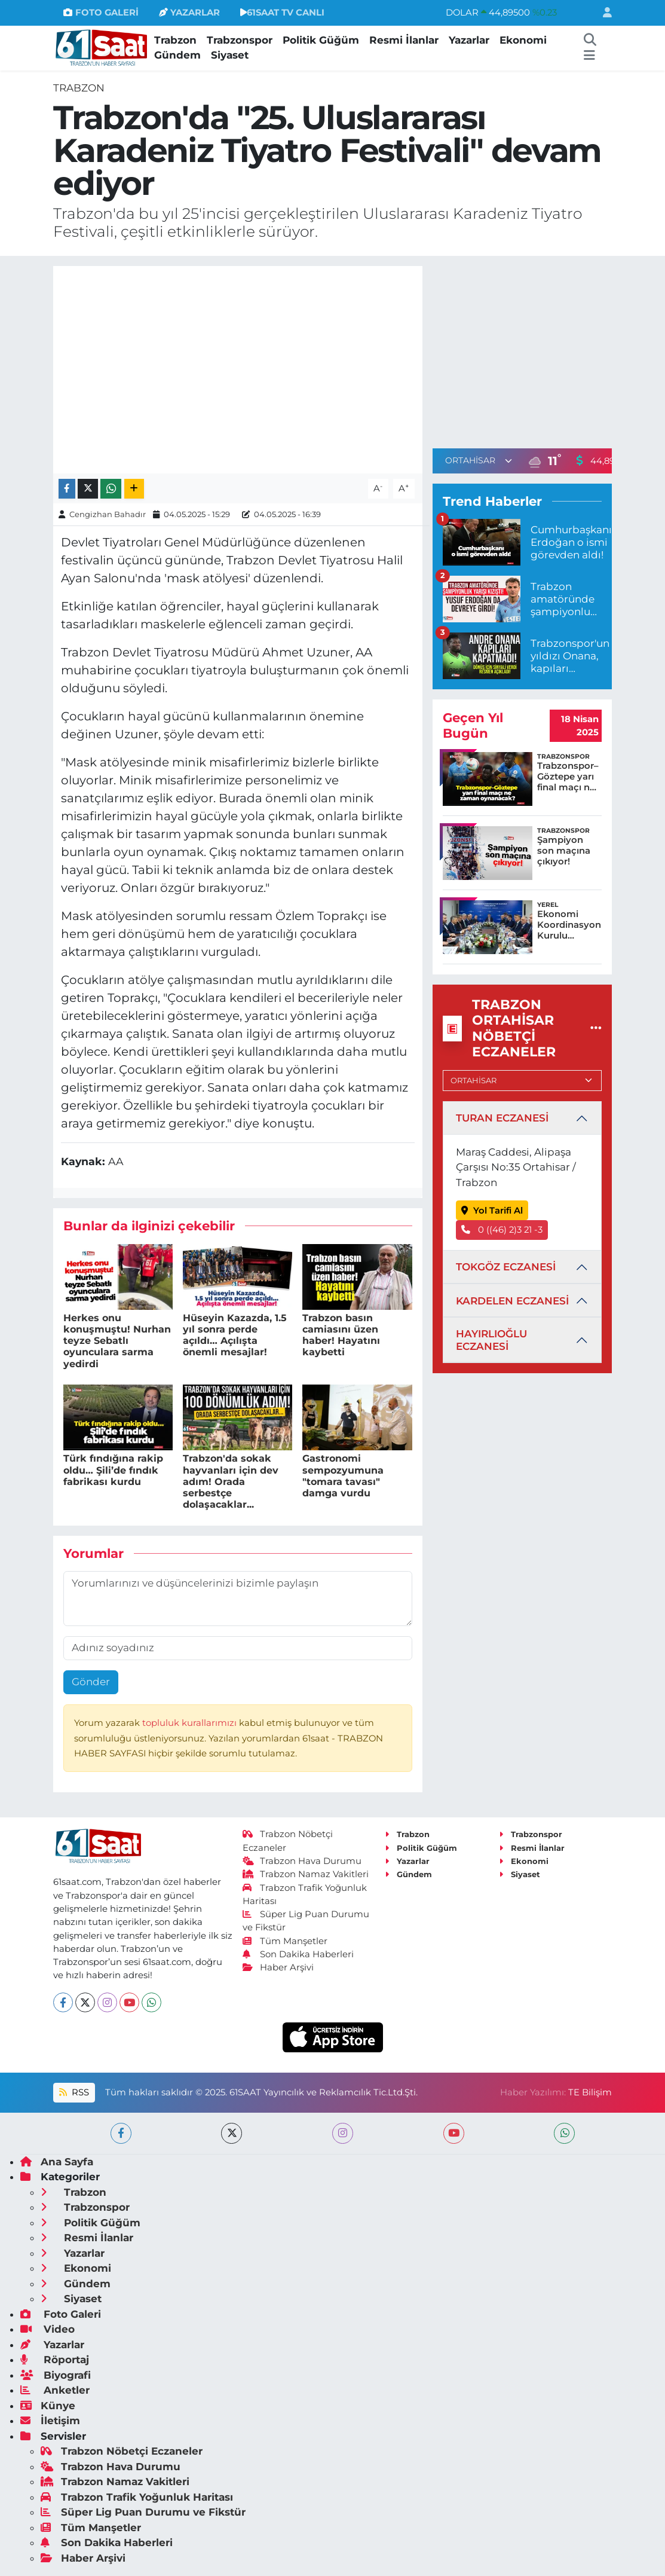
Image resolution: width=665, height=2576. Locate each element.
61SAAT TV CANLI (282, 12)
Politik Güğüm (321, 40)
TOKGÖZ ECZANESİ (506, 1267)
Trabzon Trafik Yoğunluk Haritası (137, 2497)
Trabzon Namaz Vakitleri (306, 1874)
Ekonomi (523, 40)
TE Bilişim (590, 2092)
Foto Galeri (60, 2314)
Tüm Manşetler (285, 1941)
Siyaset (230, 55)
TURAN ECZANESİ (502, 1118)
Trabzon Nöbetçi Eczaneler (122, 2451)
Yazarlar (469, 40)
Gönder (91, 1682)
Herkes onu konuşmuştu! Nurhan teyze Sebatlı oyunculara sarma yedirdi (117, 1341)
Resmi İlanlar (404, 40)
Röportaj (54, 2360)
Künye (47, 2406)
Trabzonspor (239, 40)
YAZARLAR (189, 12)
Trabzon (175, 40)
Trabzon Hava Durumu (302, 1861)
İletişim (50, 2421)
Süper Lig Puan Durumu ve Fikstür (143, 2512)
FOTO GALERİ (100, 12)
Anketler (55, 2390)
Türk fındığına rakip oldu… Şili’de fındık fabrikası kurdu (113, 1470)
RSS (74, 2092)
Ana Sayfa (56, 2162)
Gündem (177, 55)
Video (47, 2329)
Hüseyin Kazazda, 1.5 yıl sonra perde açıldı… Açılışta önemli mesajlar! (235, 1335)
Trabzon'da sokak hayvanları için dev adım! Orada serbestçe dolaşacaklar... (230, 1481)
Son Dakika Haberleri (298, 1954)
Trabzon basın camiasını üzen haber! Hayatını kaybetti (341, 1335)
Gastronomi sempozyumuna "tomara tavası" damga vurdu (343, 1476)
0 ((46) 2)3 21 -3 (502, 1229)
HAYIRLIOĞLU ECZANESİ (491, 1340)
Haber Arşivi (278, 1967)
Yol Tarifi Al (492, 1210)
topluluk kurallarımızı (190, 1723)
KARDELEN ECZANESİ (512, 1301)
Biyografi (55, 2375)
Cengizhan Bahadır (107, 514)
